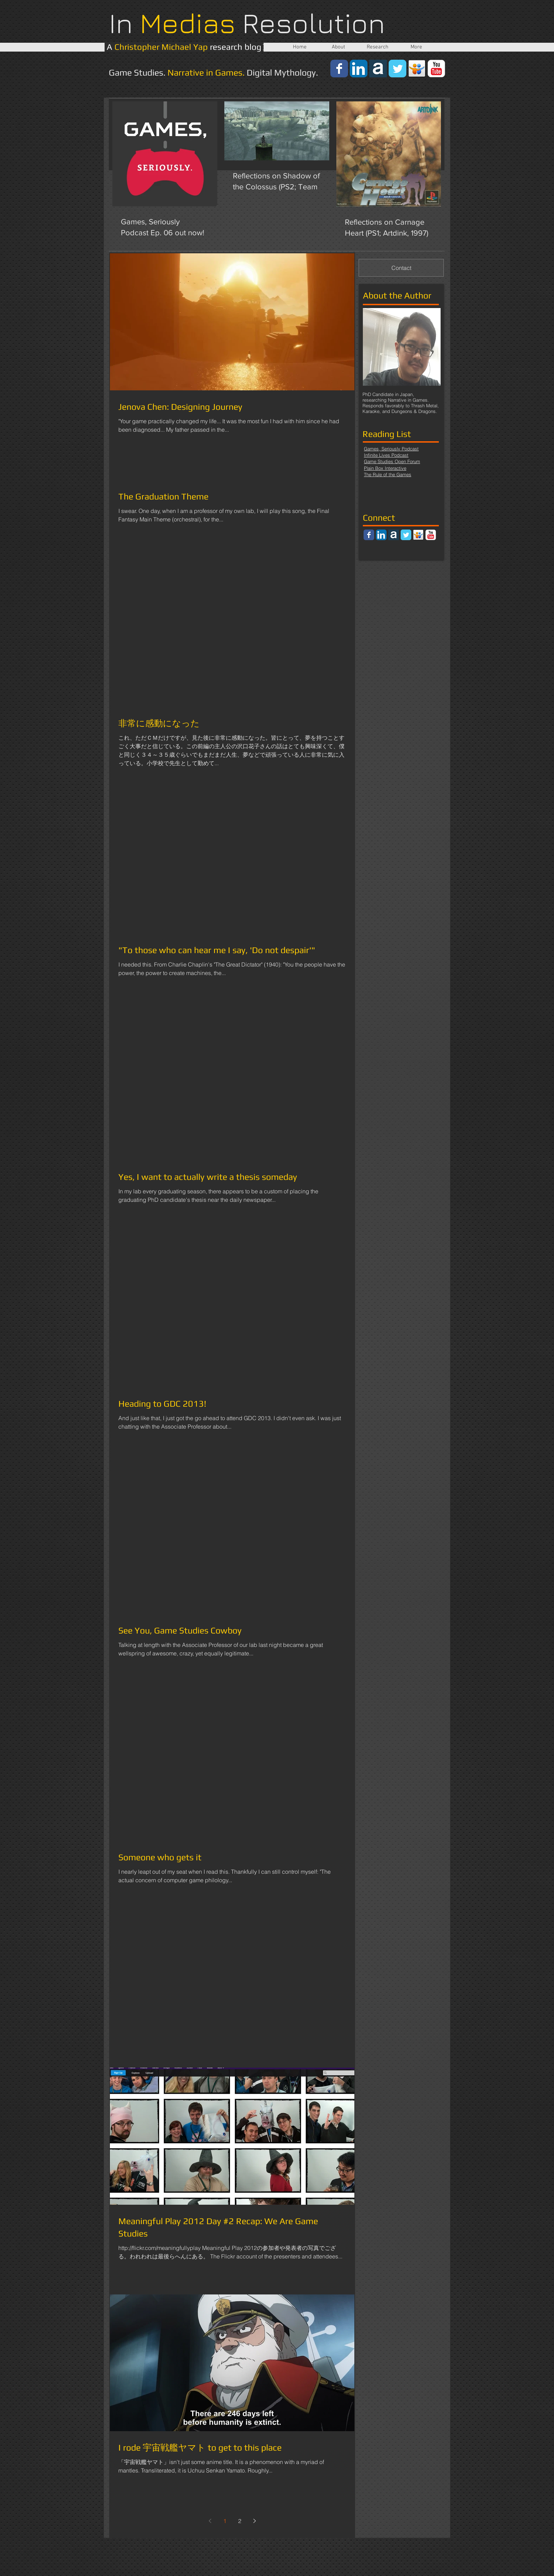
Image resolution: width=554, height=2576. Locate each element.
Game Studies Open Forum (392, 461)
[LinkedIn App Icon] (358, 68)
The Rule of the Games (387, 474)
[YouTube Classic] (436, 68)
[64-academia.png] (378, 68)
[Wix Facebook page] (339, 68)
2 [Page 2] (239, 2520)
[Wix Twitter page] (397, 68)
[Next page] (254, 2521)
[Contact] (401, 268)
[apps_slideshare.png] (417, 68)
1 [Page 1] (224, 2520)
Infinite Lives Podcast (386, 455)
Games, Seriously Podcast (391, 448)
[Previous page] (210, 2521)
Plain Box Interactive (385, 468)
